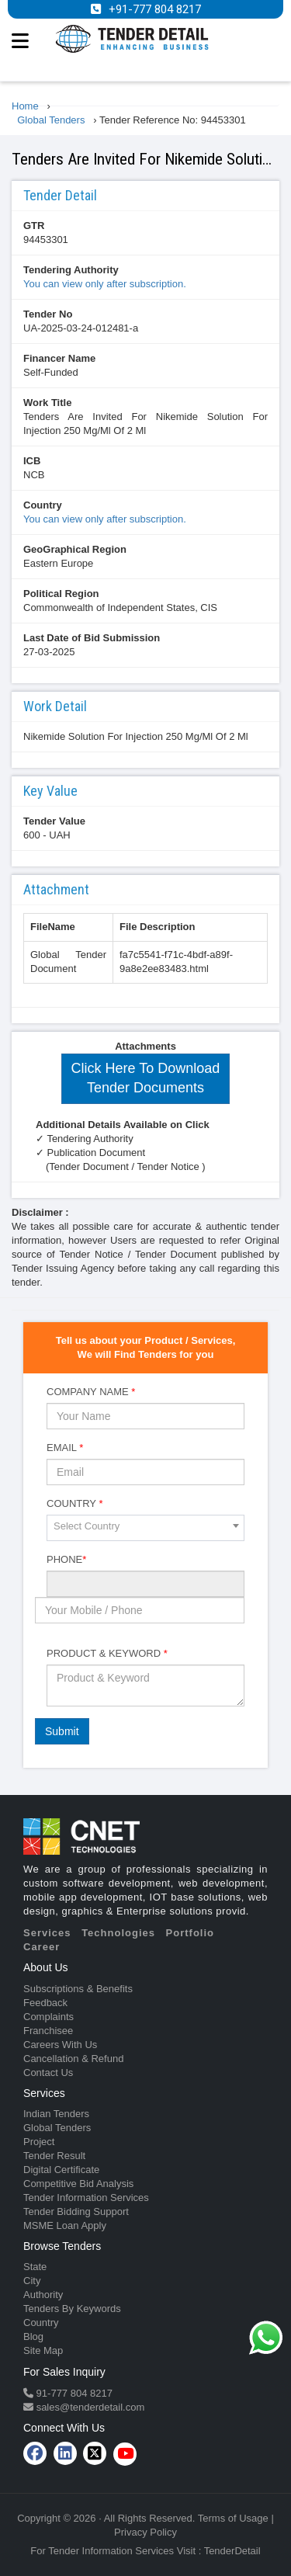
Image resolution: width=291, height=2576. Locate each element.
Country (42, 505)
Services (47, 1933)
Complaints (48, 2016)
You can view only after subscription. (104, 284)
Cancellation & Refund (73, 2058)
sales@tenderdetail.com (88, 2407)
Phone (66, 1559)
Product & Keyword (107, 1653)
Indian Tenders (56, 2113)
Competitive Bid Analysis (78, 2183)
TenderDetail (232, 2551)
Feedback (45, 2002)
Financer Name (59, 358)
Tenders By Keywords (72, 2308)
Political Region (61, 593)
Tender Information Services (86, 2197)
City (31, 2280)
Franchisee (48, 2030)
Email (65, 1447)
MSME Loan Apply (64, 2225)
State (35, 2266)
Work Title (47, 402)
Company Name (91, 1391)
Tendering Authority (71, 270)
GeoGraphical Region (74, 549)
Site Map (43, 2350)
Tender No (47, 314)
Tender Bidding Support (76, 2211)
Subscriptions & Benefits (78, 1988)
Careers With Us (60, 2044)
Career (41, 1947)
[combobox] (145, 1528)
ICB (31, 461)
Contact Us (48, 2072)
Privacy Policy (145, 2532)
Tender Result (54, 2155)
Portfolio (190, 1933)
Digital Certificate (61, 2169)
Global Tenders (57, 2127)
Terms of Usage (233, 2518)
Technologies (118, 1933)
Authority (43, 2294)
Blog (33, 2336)
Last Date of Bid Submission (91, 638)
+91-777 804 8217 (155, 9)
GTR (33, 225)
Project (38, 2141)
